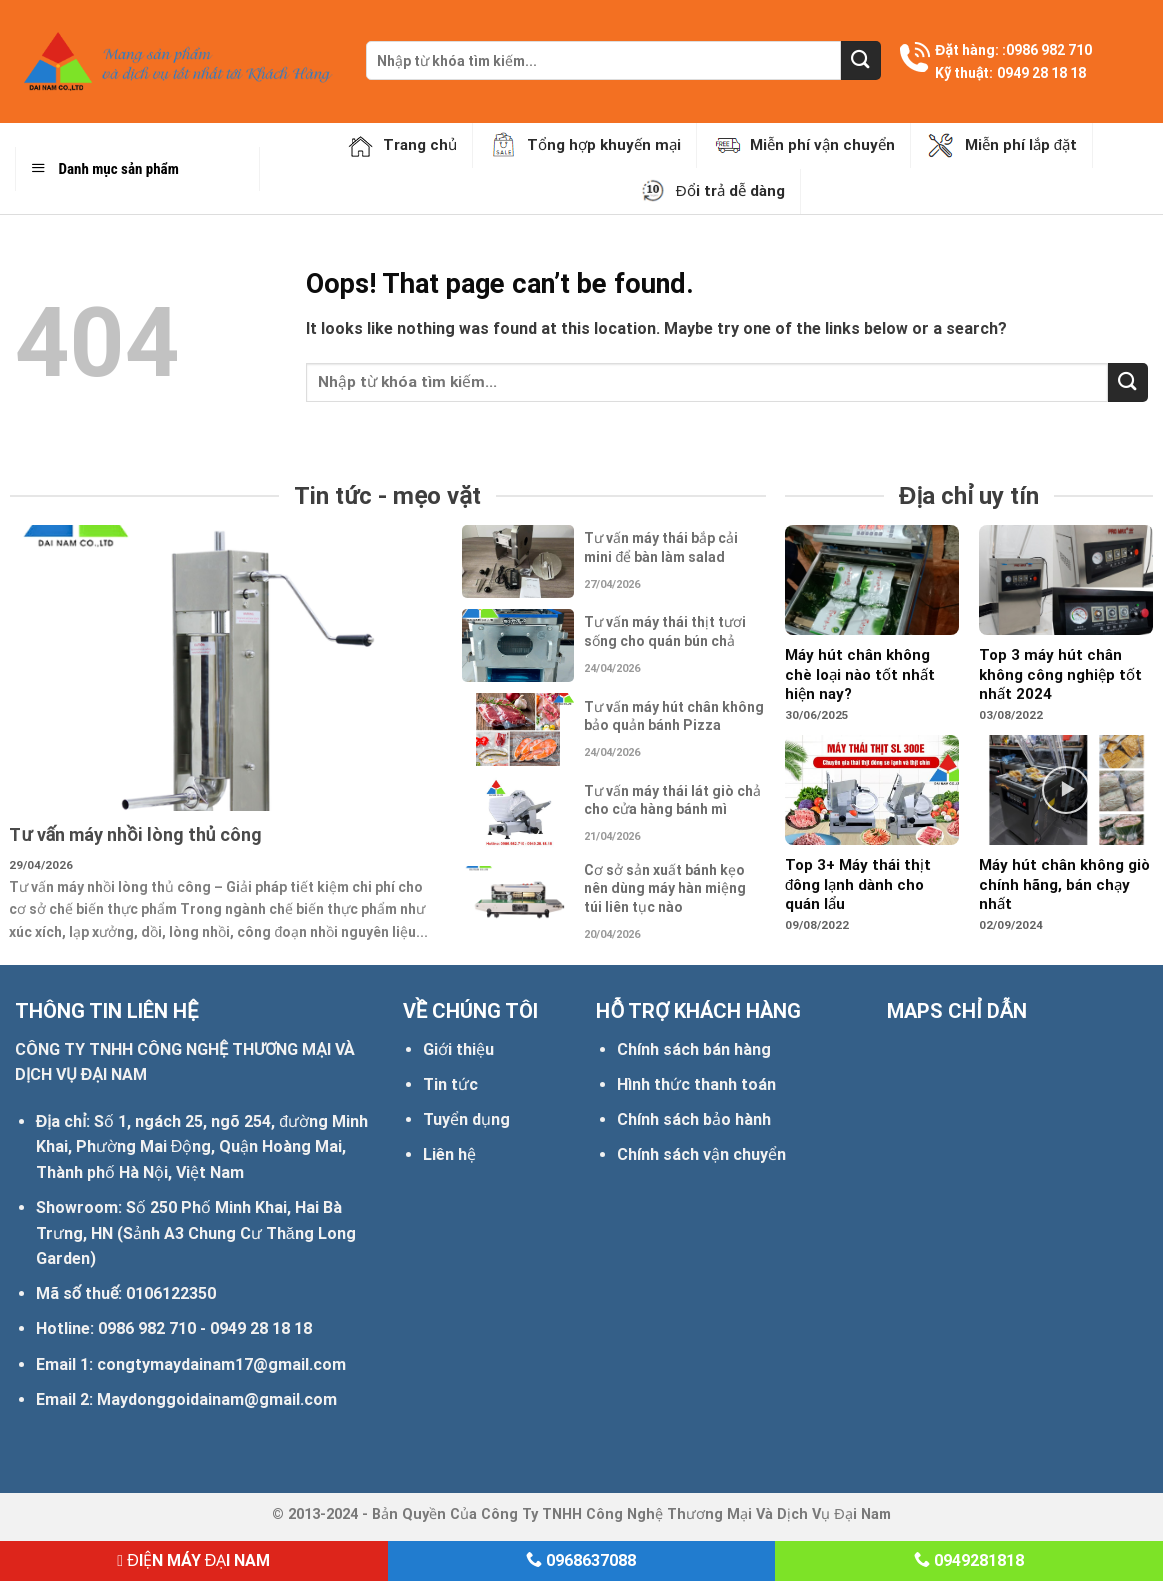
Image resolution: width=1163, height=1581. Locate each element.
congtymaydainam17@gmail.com (221, 1364)
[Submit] (861, 60)
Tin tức (450, 1084)
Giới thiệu (458, 1049)
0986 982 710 (1049, 50)
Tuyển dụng (466, 1119)
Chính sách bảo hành (694, 1119)
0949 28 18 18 (1041, 73)
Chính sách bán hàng (694, 1049)
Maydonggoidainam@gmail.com (217, 1399)
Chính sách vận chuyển (701, 1154)
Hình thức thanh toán (696, 1084)
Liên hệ (449, 1154)
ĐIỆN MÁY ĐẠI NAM (193, 1560)
